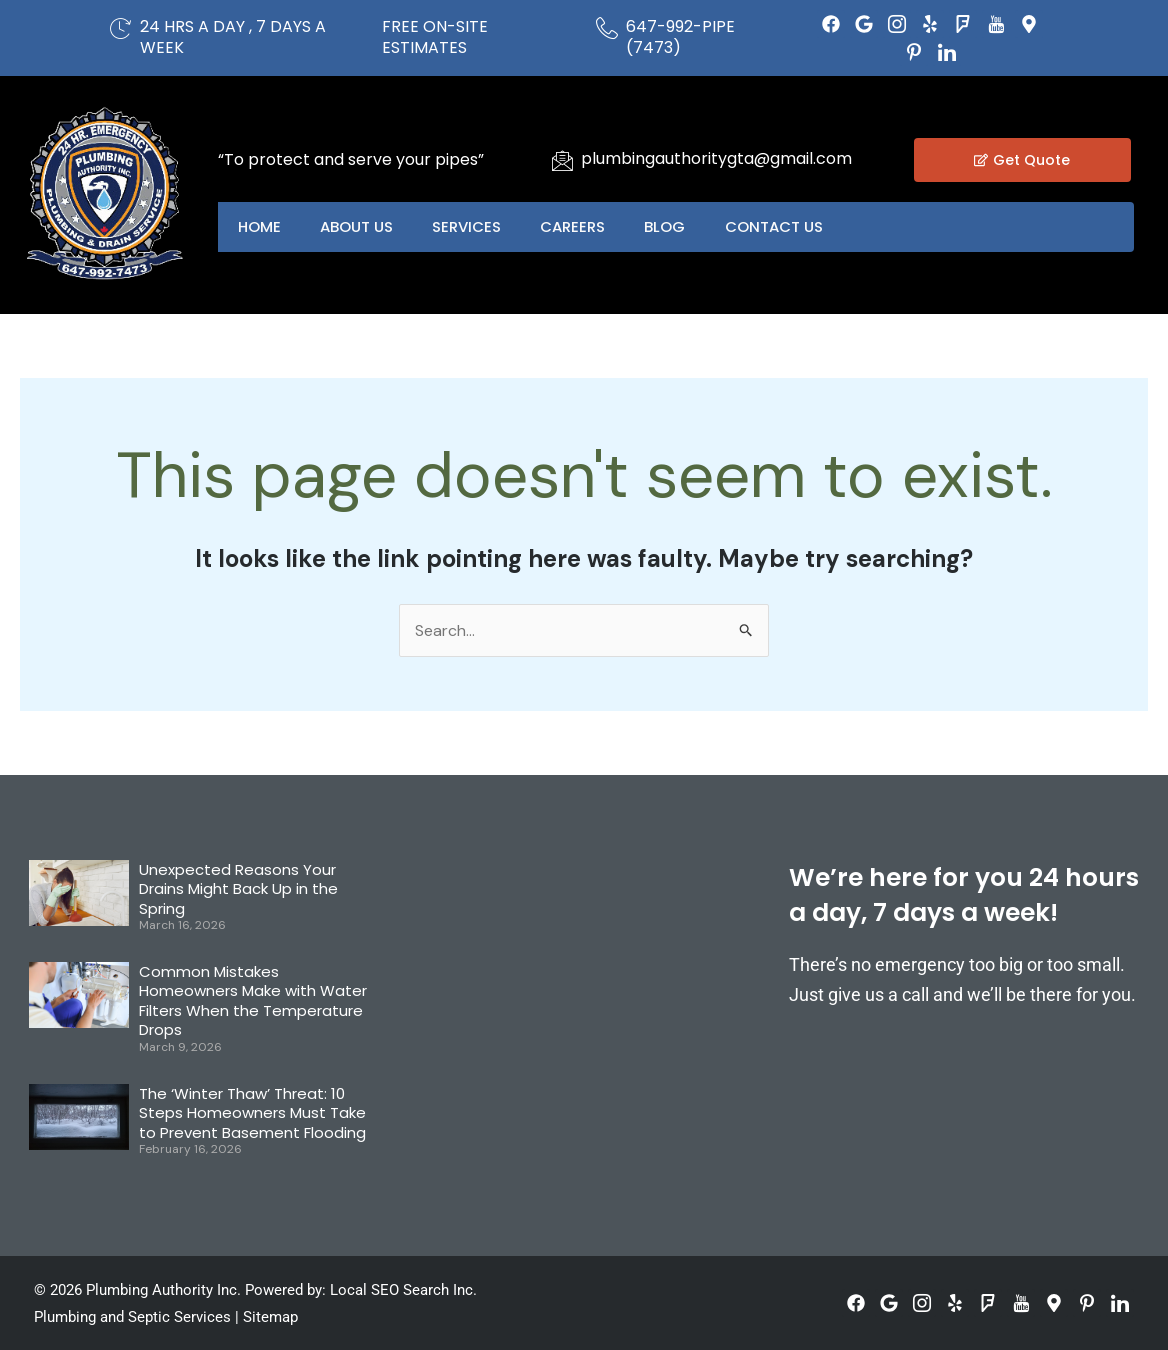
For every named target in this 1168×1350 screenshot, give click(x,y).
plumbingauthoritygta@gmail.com (716, 158)
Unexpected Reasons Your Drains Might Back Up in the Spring (238, 889)
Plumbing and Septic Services (132, 1317)
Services (468, 226)
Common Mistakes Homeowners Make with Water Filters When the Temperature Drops (253, 1001)
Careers (575, 226)
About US (357, 226)
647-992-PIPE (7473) (680, 37)
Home (259, 226)
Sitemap (270, 1317)
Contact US (778, 226)
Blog (668, 226)
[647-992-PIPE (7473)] (607, 28)
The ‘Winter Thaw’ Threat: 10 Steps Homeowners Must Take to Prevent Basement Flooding (252, 1113)
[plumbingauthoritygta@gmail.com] (562, 160)
